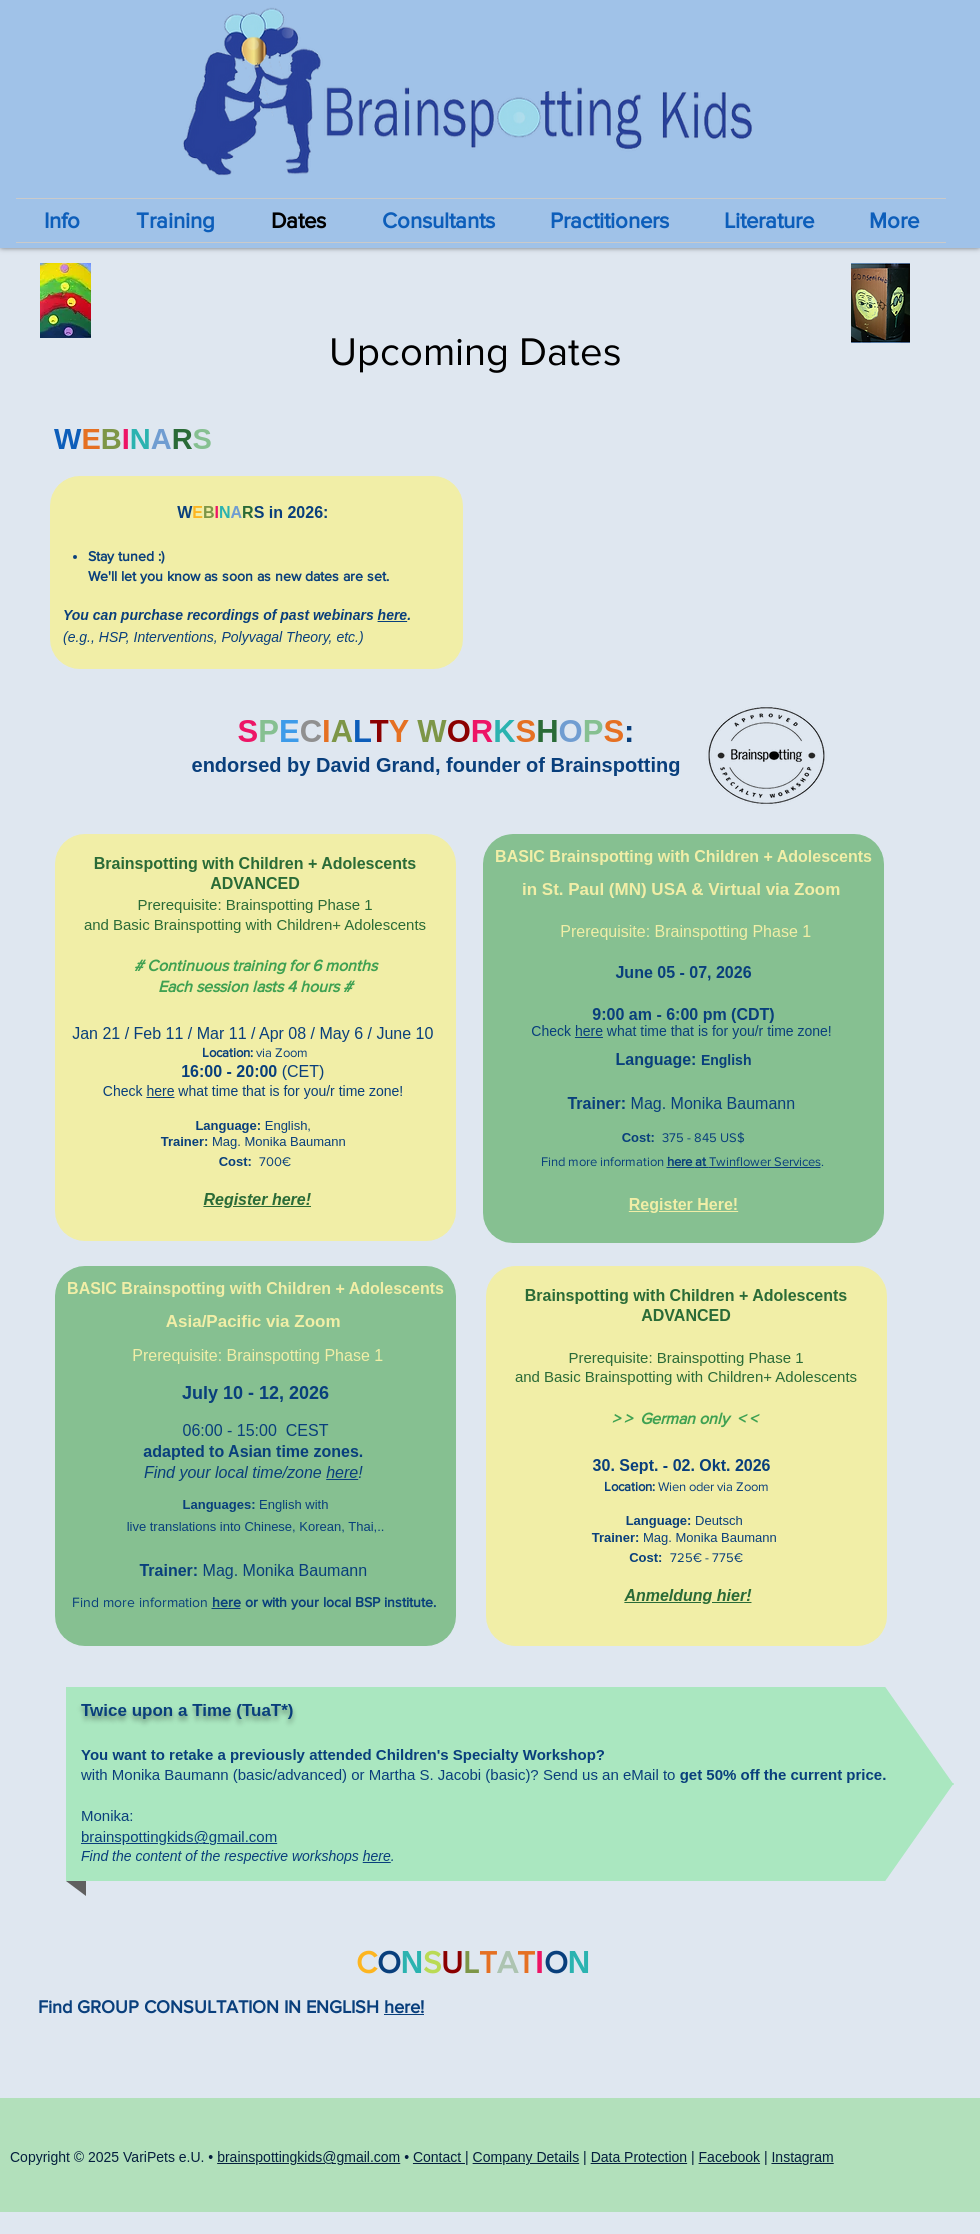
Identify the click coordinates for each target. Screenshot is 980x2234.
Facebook (729, 2157)
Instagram (802, 2157)
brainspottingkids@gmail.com (179, 1836)
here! (404, 2007)
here (393, 615)
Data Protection (639, 2157)
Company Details (526, 2157)
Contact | (441, 2157)
